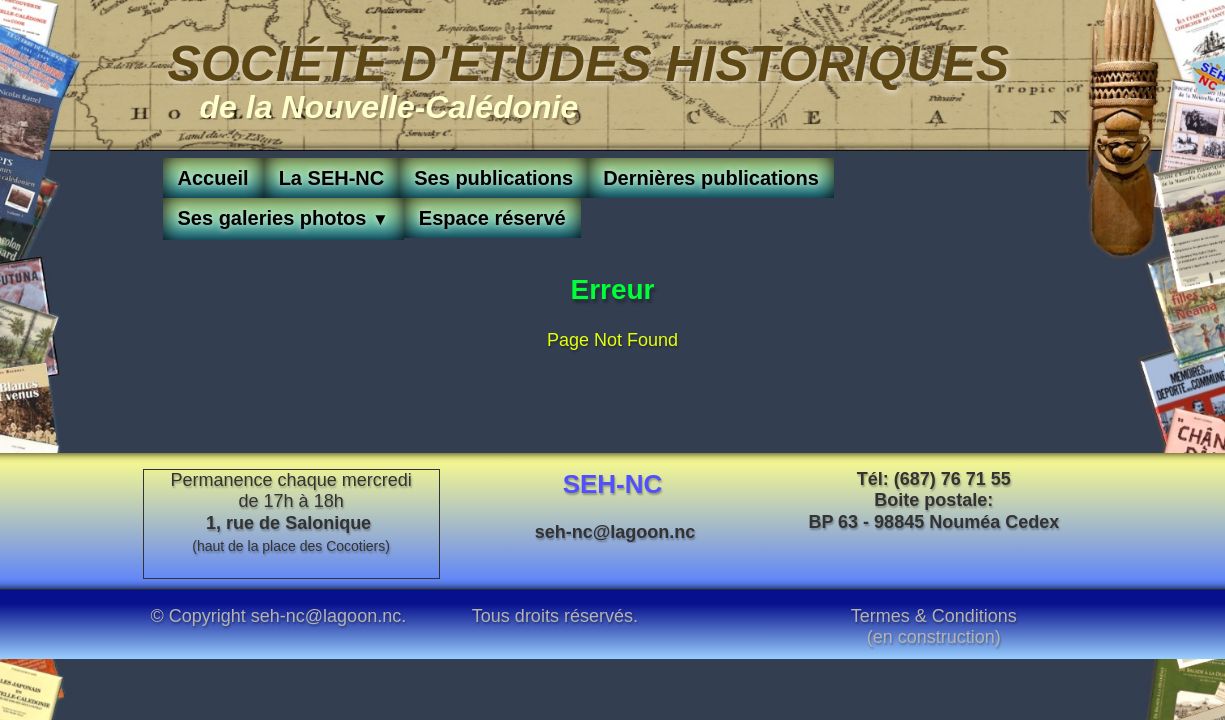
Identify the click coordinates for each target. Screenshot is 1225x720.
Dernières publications (711, 178)
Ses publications (493, 178)
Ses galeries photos (283, 218)
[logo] (589, 77)
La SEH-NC (332, 178)
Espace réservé (492, 218)
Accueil (213, 178)
